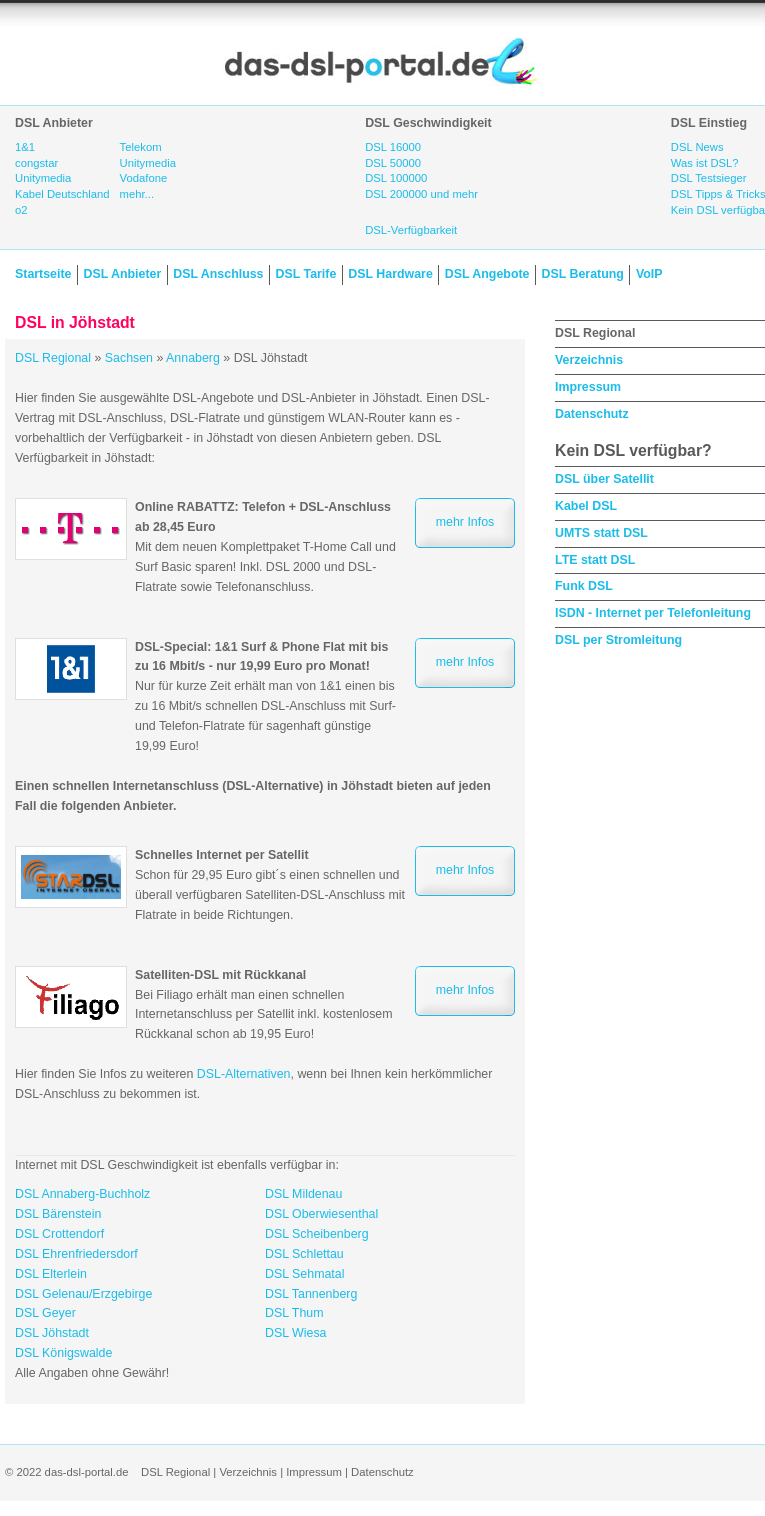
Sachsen (129, 358)
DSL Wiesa (296, 1333)
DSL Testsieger (709, 178)
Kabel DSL (586, 506)
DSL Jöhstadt (52, 1333)
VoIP (649, 274)
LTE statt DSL (595, 560)
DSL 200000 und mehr (421, 194)
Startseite (43, 274)
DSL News (697, 147)
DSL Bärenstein (58, 1214)
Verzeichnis (589, 360)
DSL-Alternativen (244, 1074)
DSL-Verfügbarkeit (411, 230)
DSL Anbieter (122, 274)
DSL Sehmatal (304, 1274)
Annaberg (193, 358)
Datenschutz (592, 414)
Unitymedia (43, 178)
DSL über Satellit (604, 479)
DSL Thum (294, 1313)
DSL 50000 (393, 163)
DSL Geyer (45, 1313)
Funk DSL (584, 586)
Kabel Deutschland (62, 194)
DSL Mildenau (303, 1194)
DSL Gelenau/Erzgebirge (83, 1294)
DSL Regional (53, 358)
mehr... (137, 194)
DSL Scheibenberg (317, 1234)
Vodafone (144, 178)
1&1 (25, 147)
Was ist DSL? (705, 163)
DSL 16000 (393, 147)
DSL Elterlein (51, 1274)
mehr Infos (465, 522)
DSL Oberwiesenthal (321, 1214)
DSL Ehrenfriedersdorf (76, 1254)
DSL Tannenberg (311, 1294)
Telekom (141, 147)
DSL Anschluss (218, 274)
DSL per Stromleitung (618, 640)
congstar (36, 163)
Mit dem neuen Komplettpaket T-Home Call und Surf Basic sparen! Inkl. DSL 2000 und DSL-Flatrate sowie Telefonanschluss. (265, 546)
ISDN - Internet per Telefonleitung (653, 613)
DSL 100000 (396, 178)
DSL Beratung (582, 274)
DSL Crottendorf (59, 1234)
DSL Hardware (390, 274)
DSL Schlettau (304, 1254)
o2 (21, 210)
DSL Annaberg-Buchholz (82, 1194)
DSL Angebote (487, 274)
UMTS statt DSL (601, 533)
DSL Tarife (306, 274)
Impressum (588, 387)
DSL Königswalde (63, 1353)
